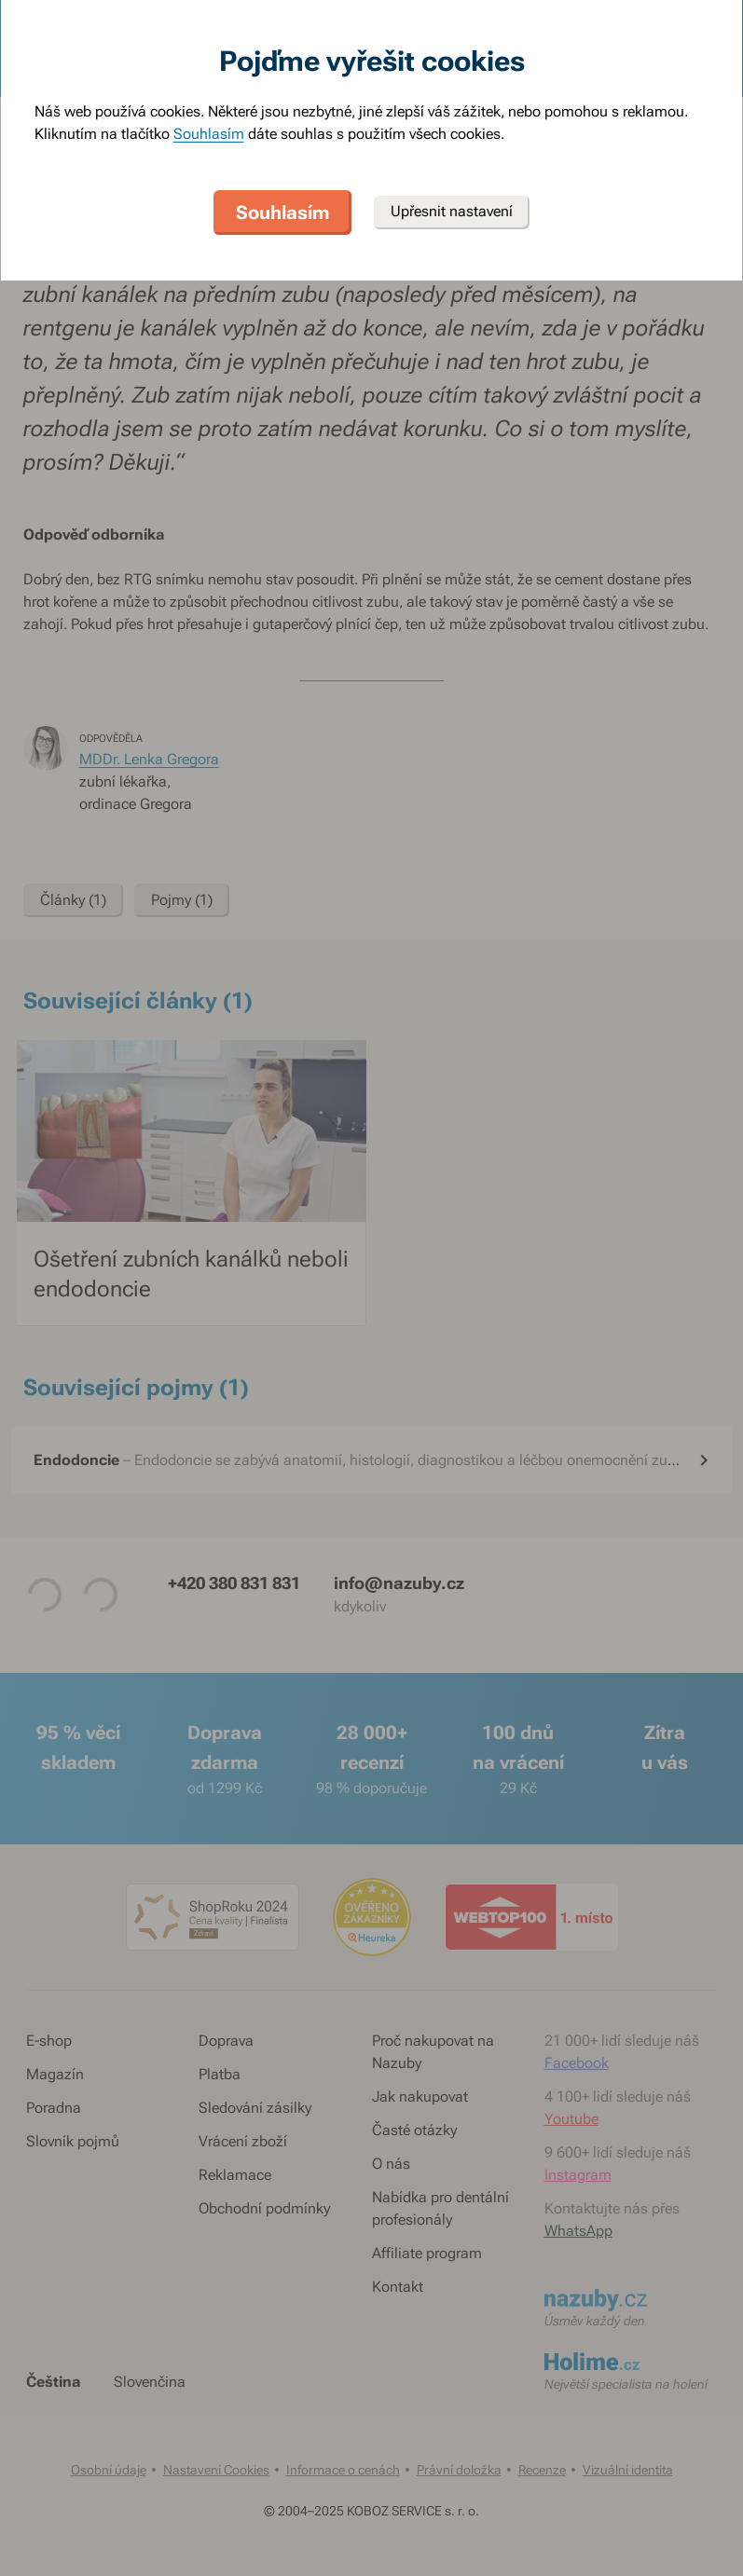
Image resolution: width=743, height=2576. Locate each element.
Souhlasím (208, 134)
